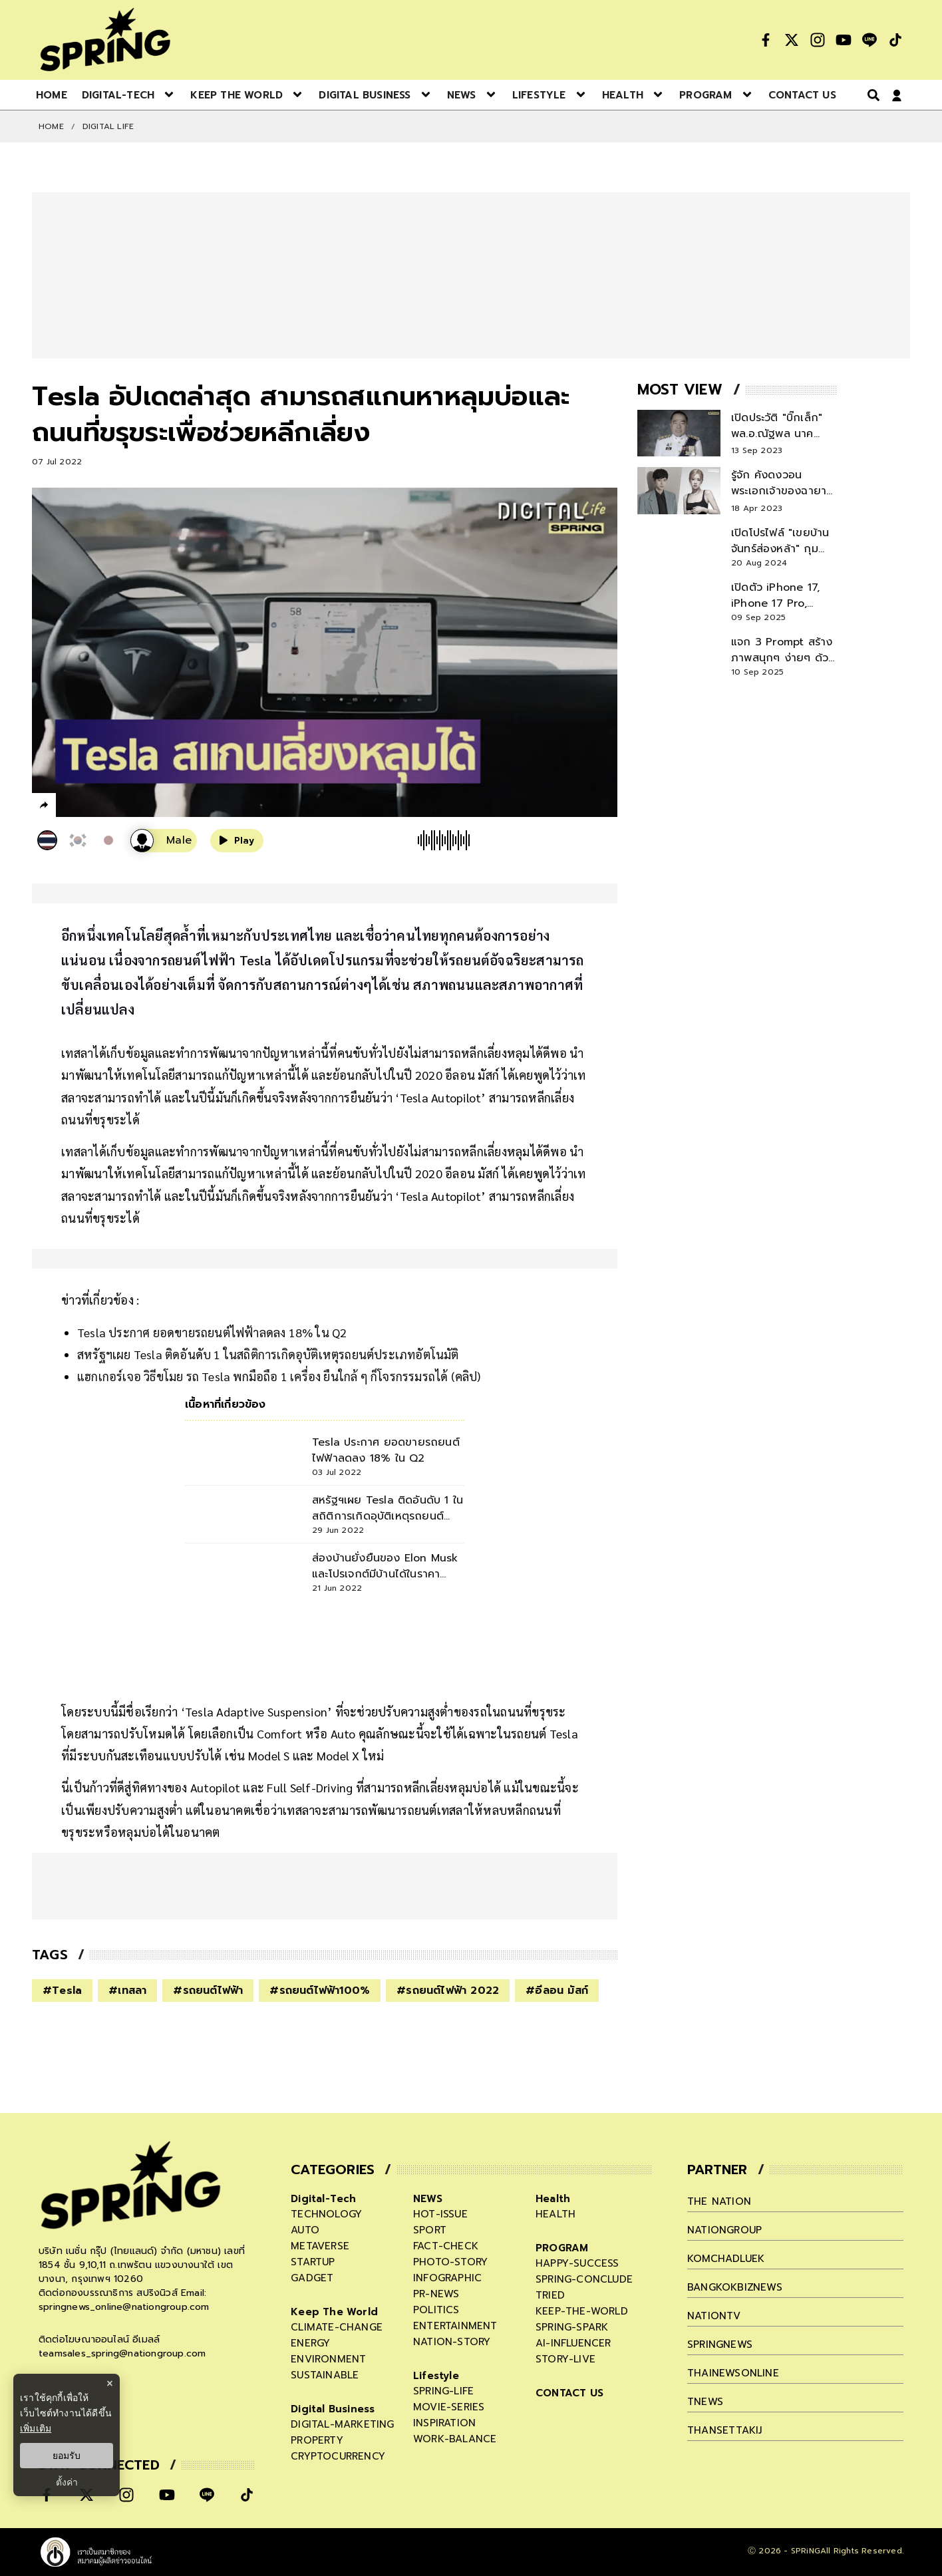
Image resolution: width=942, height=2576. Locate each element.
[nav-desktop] (51, 94)
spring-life (443, 2391)
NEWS (427, 2198)
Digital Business (333, 2409)
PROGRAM (562, 2248)
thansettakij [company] (724, 2430)
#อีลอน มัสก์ (557, 1991)
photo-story (450, 2262)
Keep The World (334, 2312)
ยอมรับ (66, 2455)
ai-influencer (573, 2343)
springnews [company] (719, 2344)
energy (310, 2343)
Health (553, 2198)
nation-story (451, 2341)
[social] (766, 40)
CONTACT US (569, 2393)
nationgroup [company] (724, 2230)
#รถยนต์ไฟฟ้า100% (319, 1991)
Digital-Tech (323, 2198)
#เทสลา (127, 1991)
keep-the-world (582, 2311)
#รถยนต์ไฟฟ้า (208, 1991)
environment (328, 2359)
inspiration (444, 2423)
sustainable (325, 2375)
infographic (447, 2278)
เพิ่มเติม (35, 2428)
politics (436, 2310)
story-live (565, 2359)
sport (429, 2230)
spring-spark (572, 2327)
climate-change (337, 2327)
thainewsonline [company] (733, 2373)
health (555, 2214)
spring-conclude (584, 2279)
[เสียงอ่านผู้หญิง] (163, 840)
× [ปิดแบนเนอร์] (109, 2383)
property (317, 2440)
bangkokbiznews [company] (734, 2287)
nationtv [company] (714, 2316)
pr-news (436, 2294)
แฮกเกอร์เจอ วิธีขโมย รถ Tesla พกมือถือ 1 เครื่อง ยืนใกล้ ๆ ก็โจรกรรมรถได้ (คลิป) (279, 1376)
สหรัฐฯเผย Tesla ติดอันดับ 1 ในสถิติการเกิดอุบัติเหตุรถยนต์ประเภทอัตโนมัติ (268, 1354)
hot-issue (440, 2214)
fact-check (445, 2246)
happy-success (577, 2263)
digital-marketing (342, 2424)
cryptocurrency (338, 2456)
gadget (312, 2278)
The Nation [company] (719, 2201)
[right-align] (870, 95)
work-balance (454, 2439)
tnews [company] (705, 2401)
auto (305, 2230)
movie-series (448, 2407)
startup (313, 2262)
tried (550, 2295)
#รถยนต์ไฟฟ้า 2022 (447, 1991)
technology (326, 2214)
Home (51, 126)
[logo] (105, 40)
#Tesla (62, 1991)
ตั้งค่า (67, 2482)
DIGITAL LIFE (108, 126)
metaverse (320, 2246)
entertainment (455, 2326)
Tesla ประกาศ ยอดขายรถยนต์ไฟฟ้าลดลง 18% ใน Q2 (212, 1332)
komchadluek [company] (725, 2258)
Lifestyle (436, 2375)
